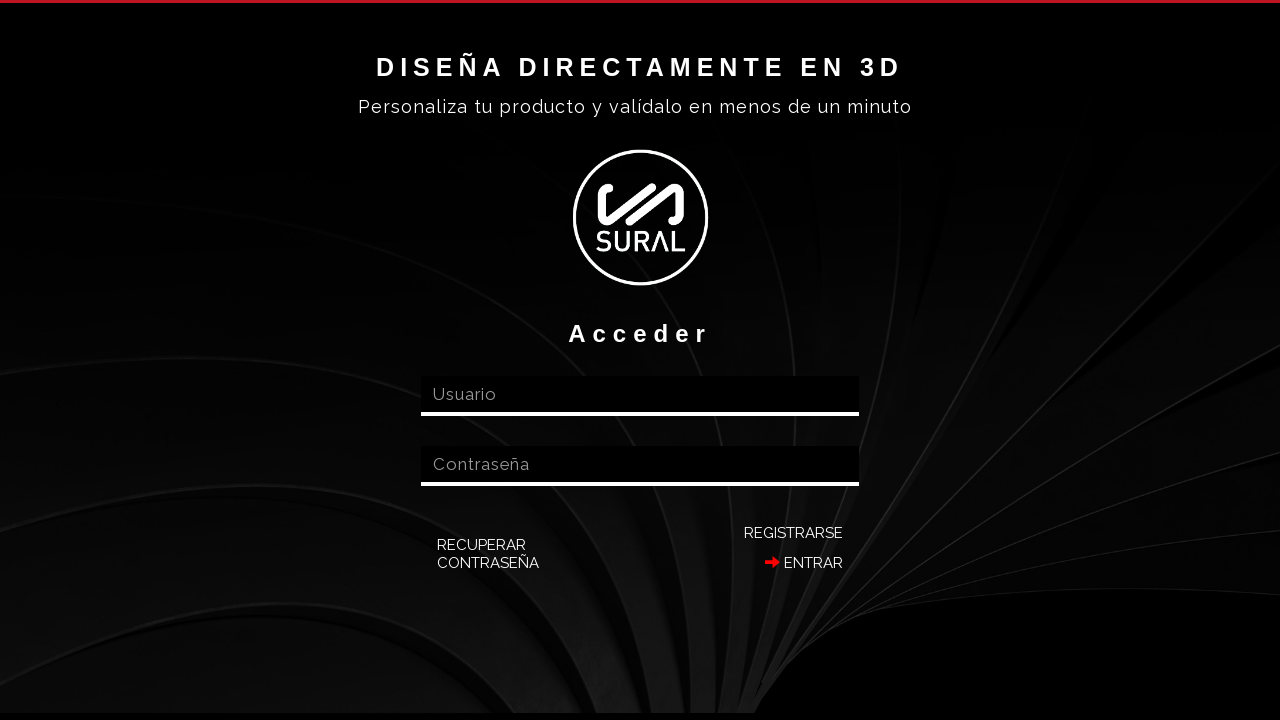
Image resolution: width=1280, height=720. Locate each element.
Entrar (804, 563)
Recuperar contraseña (488, 554)
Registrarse (793, 533)
